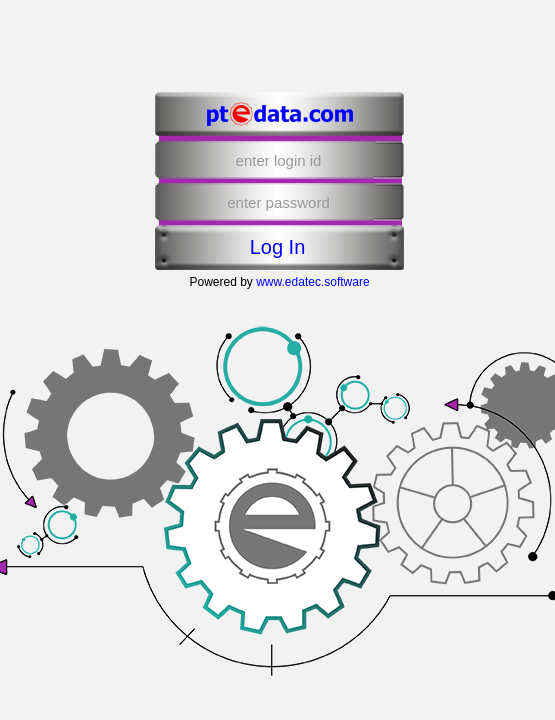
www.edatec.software (312, 282)
